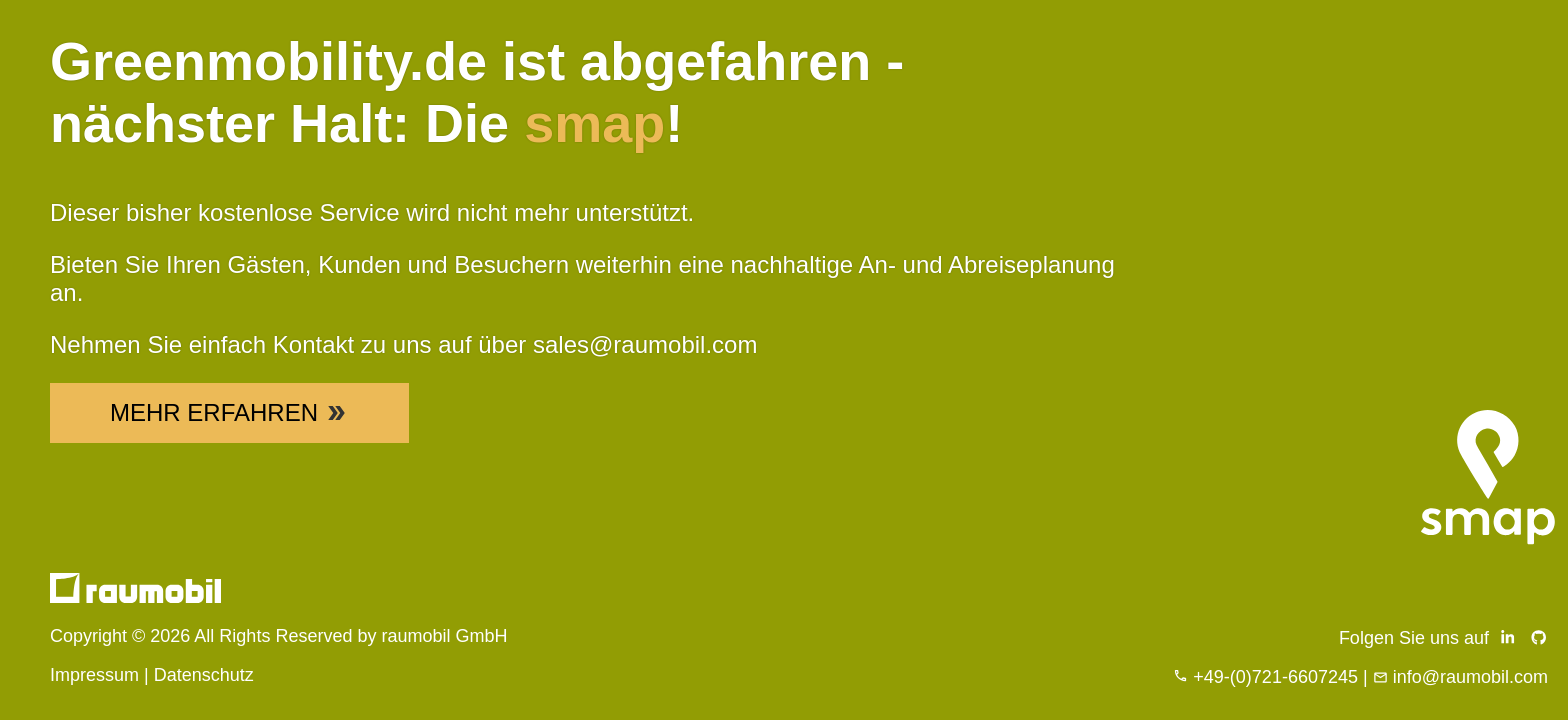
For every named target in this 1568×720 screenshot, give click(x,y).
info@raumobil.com (1470, 677)
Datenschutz (204, 675)
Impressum (94, 675)
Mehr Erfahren (229, 412)
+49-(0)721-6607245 (1275, 677)
